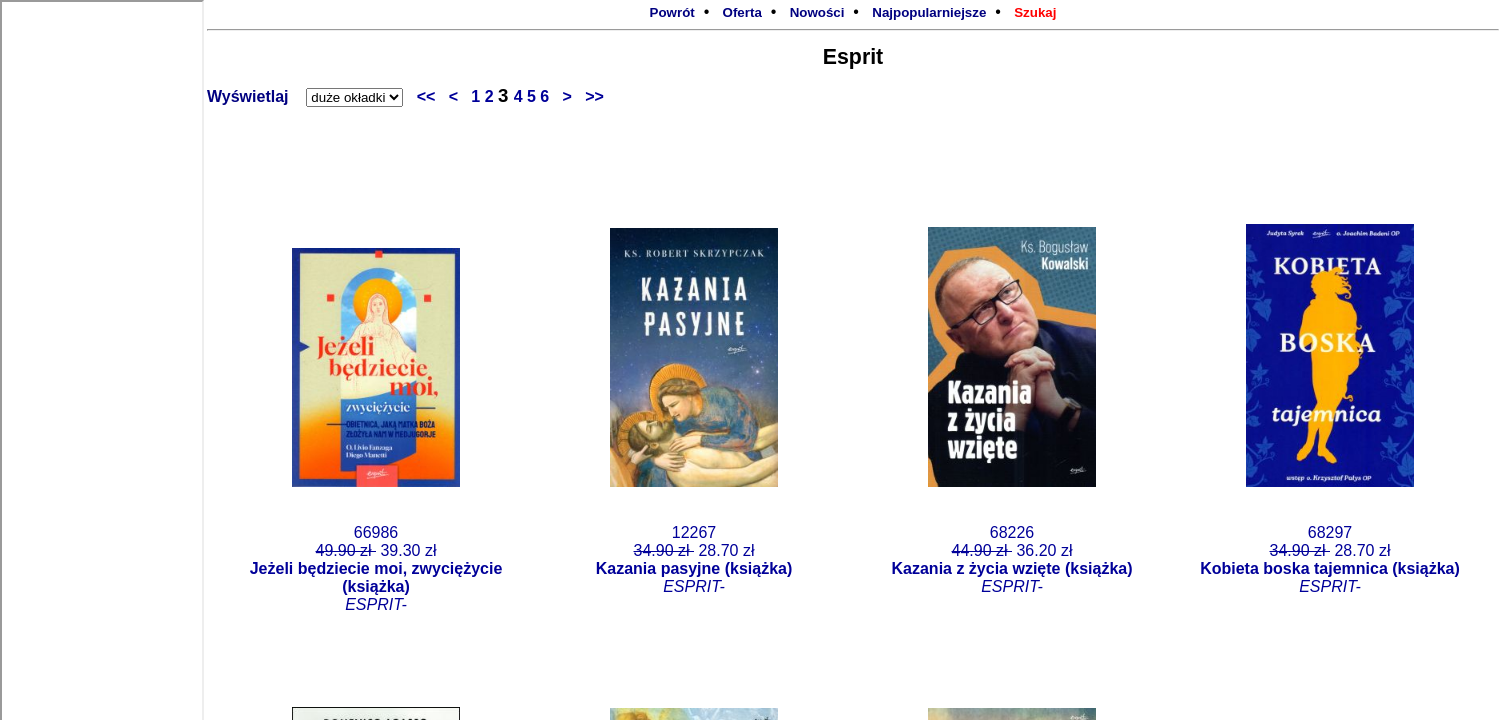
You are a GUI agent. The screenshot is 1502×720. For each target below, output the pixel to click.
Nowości (817, 12)
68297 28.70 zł (1330, 559)
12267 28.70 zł (694, 559)
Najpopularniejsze (929, 12)
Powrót (672, 12)
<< (433, 96)
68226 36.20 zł (1012, 559)
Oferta (742, 12)
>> (590, 96)
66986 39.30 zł (376, 568)
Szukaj (1035, 12)
